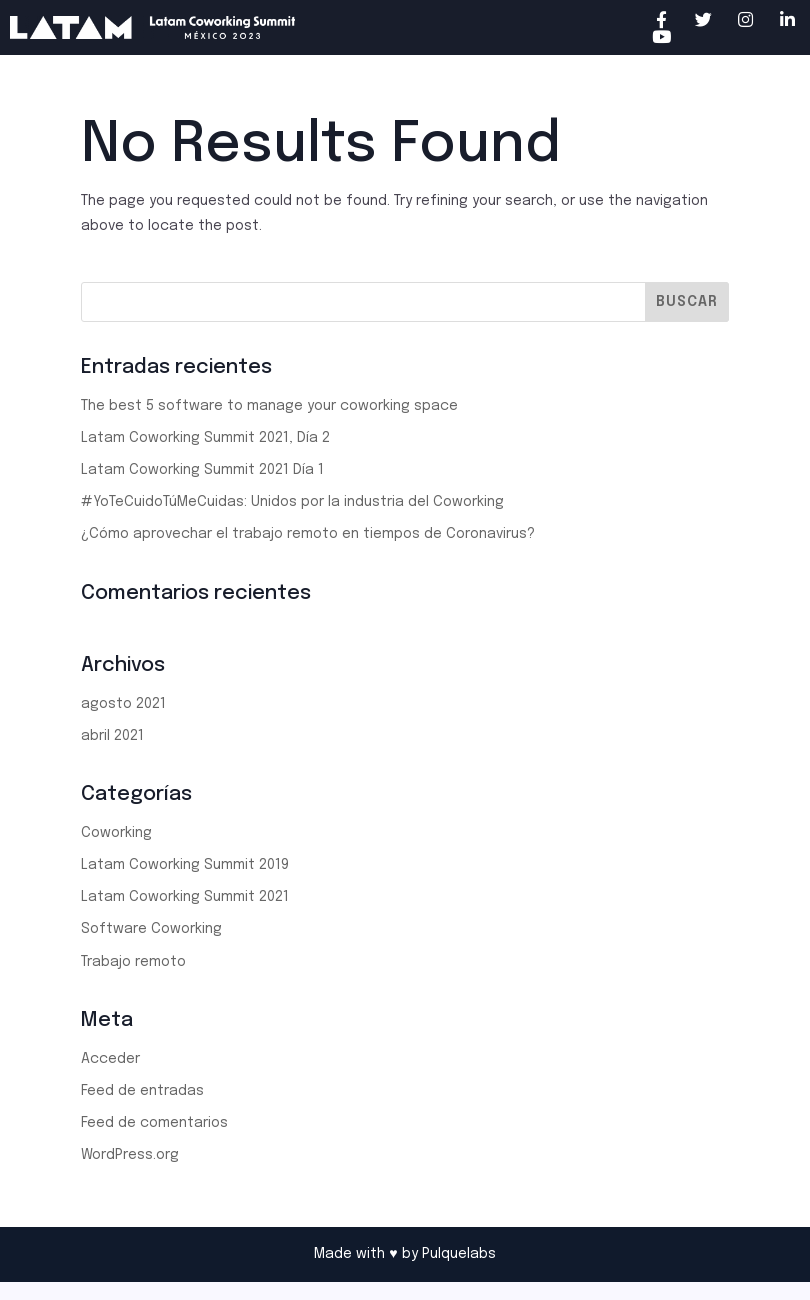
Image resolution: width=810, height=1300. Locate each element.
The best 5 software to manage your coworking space (269, 406)
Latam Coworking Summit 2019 (185, 865)
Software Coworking (151, 929)
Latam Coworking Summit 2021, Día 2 (205, 438)
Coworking (116, 833)
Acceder (110, 1059)
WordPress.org (130, 1155)
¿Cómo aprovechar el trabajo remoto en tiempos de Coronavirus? (308, 534)
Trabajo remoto (133, 962)
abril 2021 (112, 736)
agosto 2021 (123, 704)
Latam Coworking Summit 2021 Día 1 (202, 470)
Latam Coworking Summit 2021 (185, 897)
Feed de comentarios (154, 1123)
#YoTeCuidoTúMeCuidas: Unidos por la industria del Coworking (292, 502)
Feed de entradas (142, 1091)
